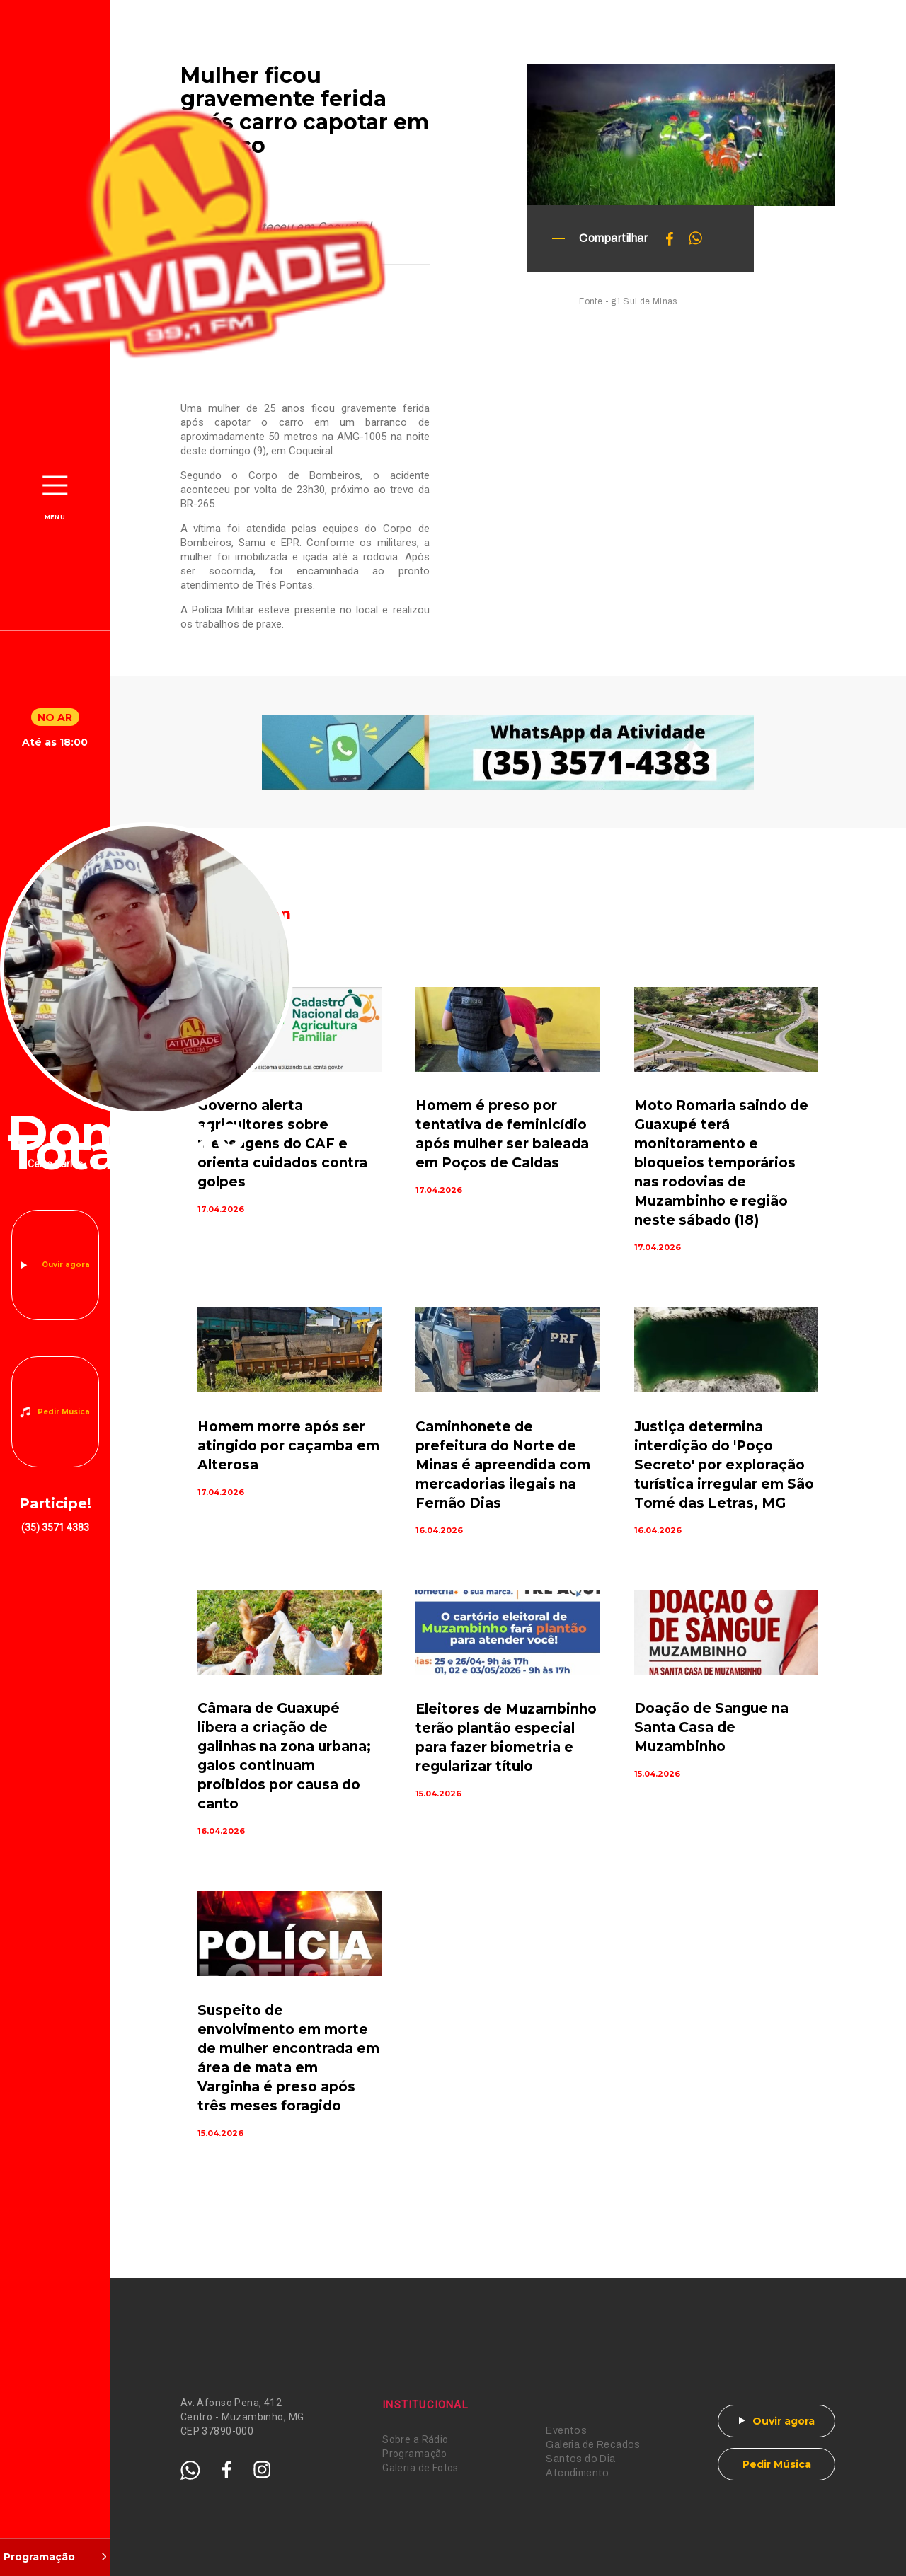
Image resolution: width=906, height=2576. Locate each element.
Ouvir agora (66, 1264)
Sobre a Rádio (415, 2439)
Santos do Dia (580, 2459)
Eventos (566, 2430)
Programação (414, 2453)
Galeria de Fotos (420, 2467)
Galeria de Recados (593, 2444)
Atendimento (577, 2473)
